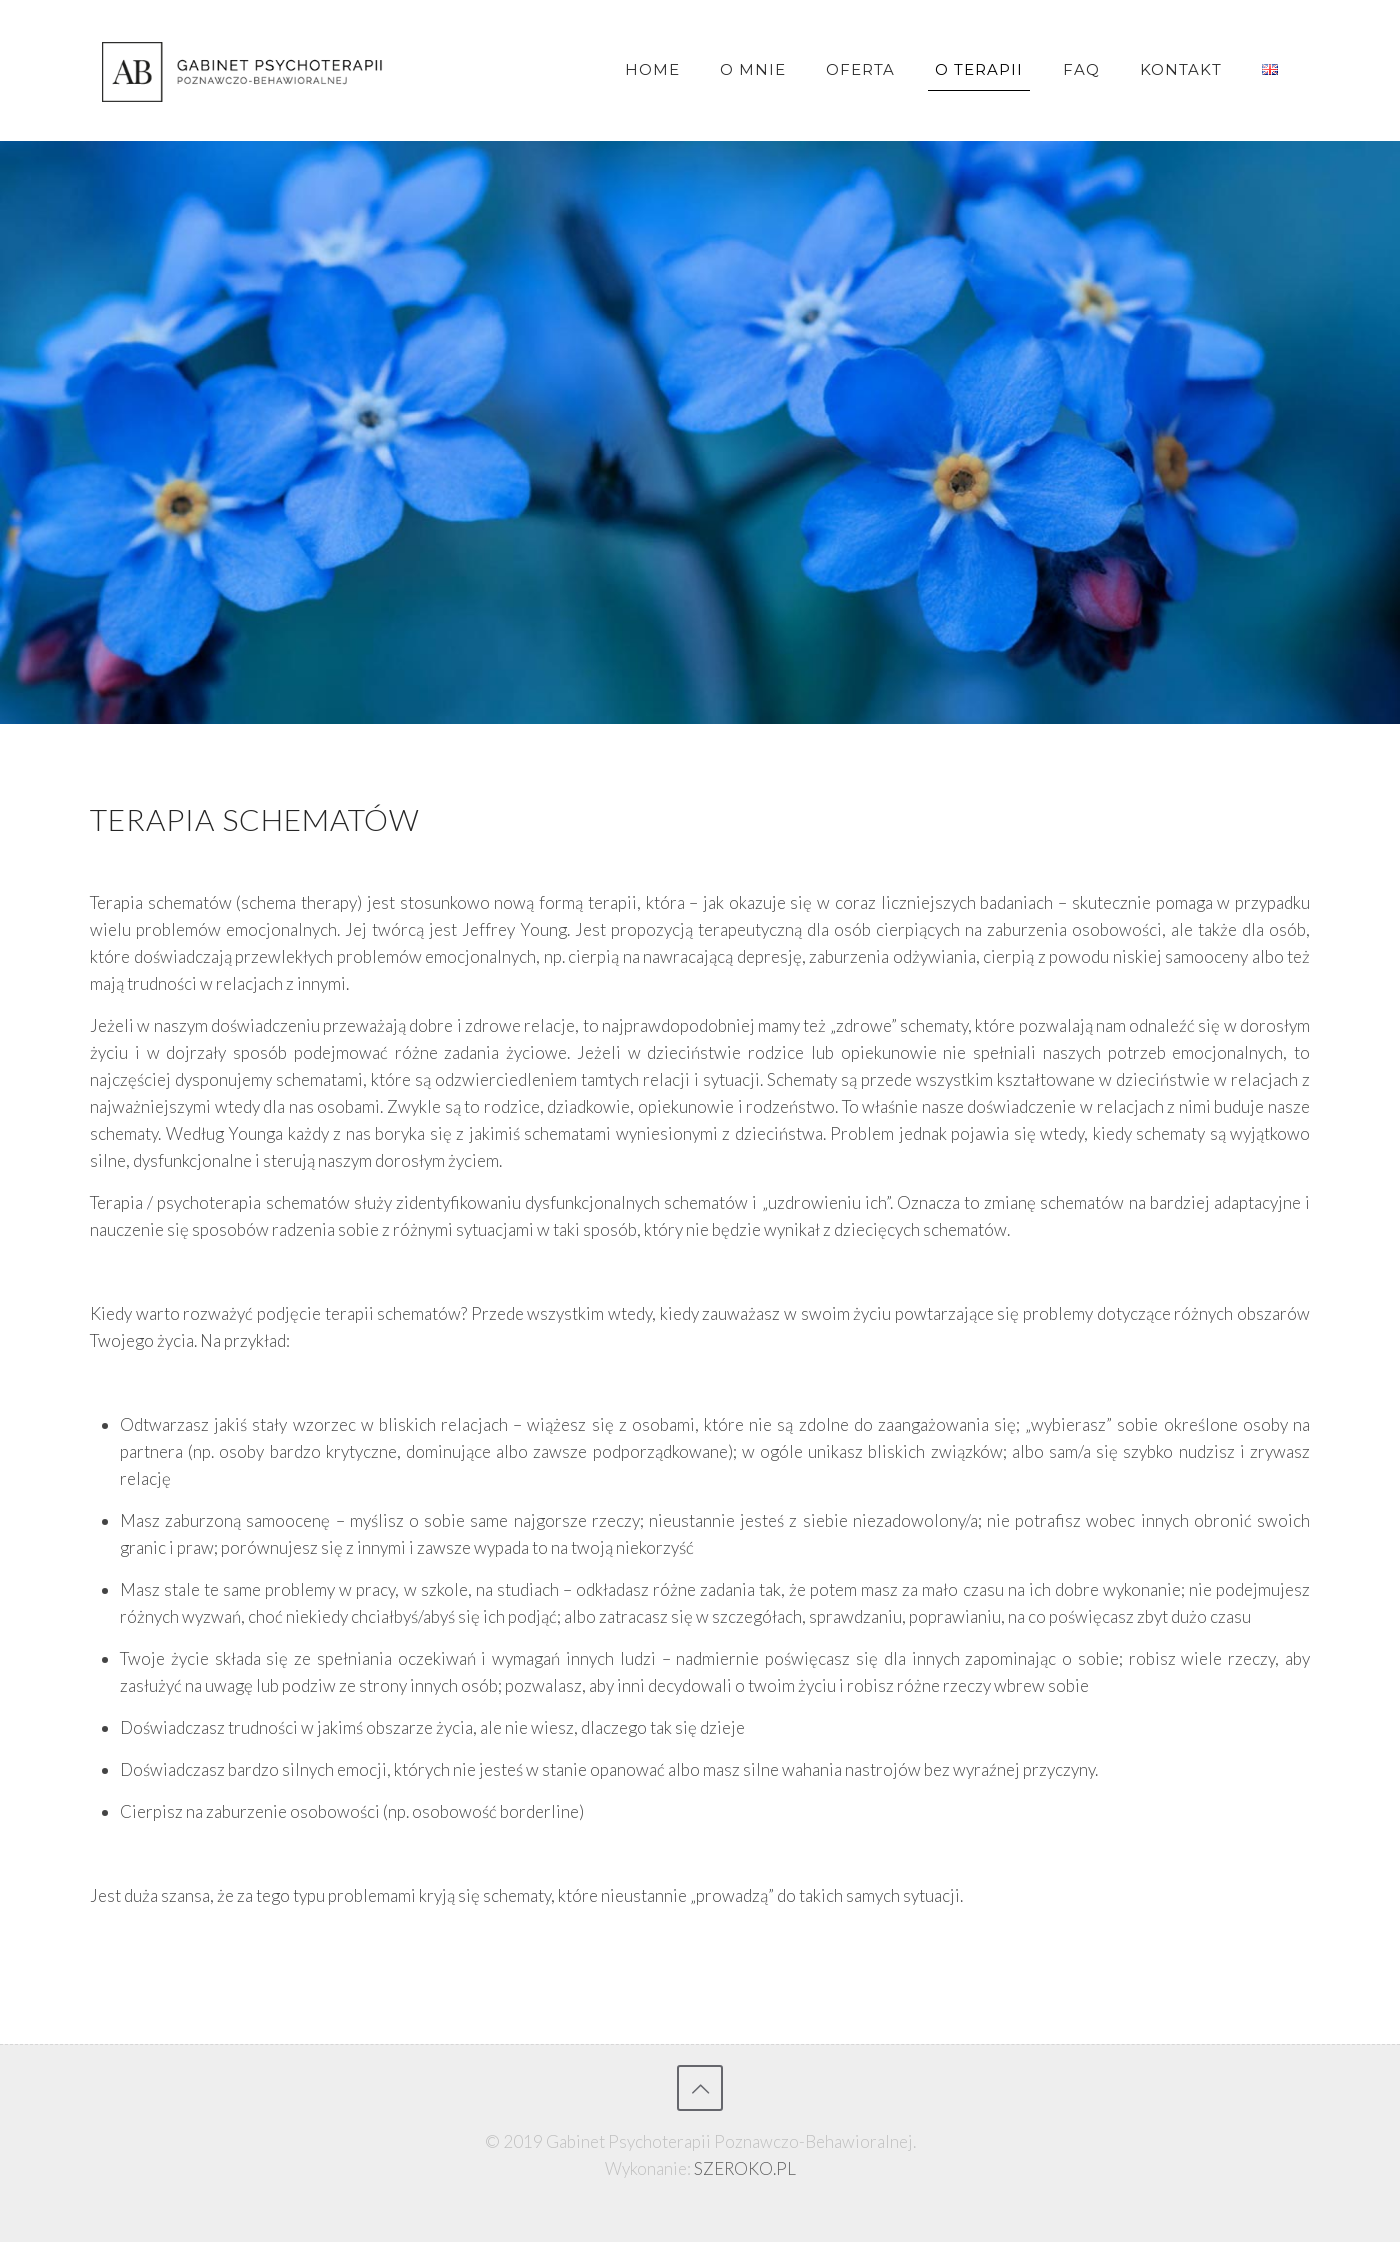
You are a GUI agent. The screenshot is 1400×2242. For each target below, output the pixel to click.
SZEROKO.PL (745, 2168)
